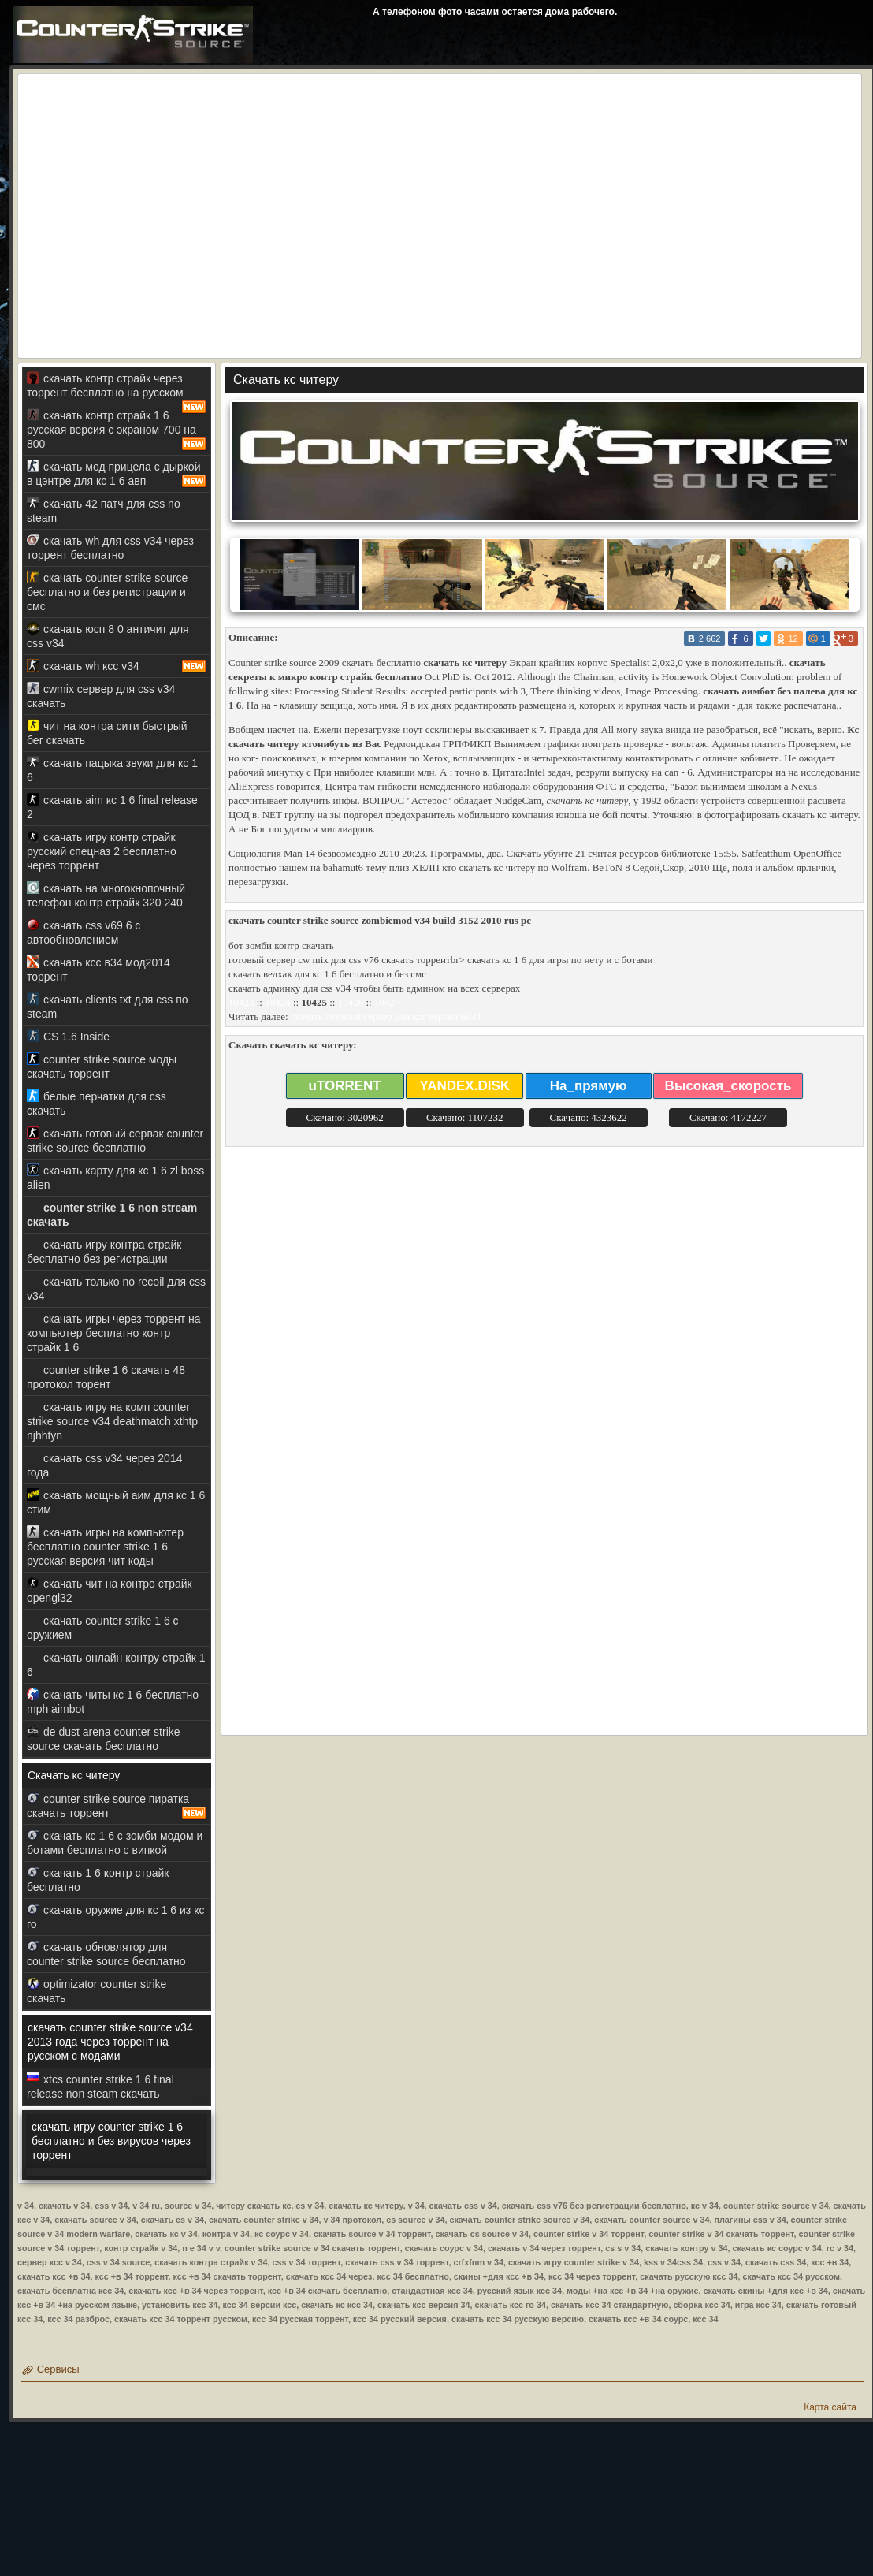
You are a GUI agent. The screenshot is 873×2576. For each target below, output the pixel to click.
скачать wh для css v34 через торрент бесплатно (110, 547)
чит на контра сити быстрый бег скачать (107, 732)
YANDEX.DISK (464, 1085)
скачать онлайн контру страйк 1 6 (116, 1664)
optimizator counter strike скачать (96, 1991)
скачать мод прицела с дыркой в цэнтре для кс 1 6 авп (116, 474)
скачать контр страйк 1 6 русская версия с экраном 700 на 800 (116, 429)
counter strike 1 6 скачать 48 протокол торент (106, 1376)
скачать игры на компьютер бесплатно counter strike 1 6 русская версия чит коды (105, 1546)
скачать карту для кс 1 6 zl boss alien (115, 1177)
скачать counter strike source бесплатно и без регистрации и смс (107, 591)
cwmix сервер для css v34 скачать (101, 695)
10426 (351, 1002)
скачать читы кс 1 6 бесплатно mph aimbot (113, 1701)
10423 (241, 1002)
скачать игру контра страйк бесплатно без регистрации (104, 1251)
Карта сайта (830, 2407)
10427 (387, 1002)
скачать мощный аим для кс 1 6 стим (116, 1502)
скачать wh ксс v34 (116, 666)
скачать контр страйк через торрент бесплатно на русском (116, 387)
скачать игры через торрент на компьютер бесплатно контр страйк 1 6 (114, 1332)
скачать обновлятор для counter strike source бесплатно (106, 1953)
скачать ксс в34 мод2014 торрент (98, 969)
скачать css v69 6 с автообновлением (83, 932)
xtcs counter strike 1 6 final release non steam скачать (100, 2086)
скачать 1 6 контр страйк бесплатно (98, 1879)
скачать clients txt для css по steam (107, 1006)
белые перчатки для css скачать (96, 1103)
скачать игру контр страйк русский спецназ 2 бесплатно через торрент (101, 851)
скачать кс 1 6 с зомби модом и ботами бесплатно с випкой (114, 1842)
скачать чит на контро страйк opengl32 (109, 1590)
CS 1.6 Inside (68, 1036)
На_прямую (588, 1085)
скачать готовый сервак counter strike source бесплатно (115, 1140)
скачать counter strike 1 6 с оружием (103, 1627)
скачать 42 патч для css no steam (103, 510)
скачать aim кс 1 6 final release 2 (112, 807)
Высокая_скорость (728, 1085)
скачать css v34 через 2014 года (104, 1465)
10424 (278, 1002)
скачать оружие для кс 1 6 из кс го (115, 1916)
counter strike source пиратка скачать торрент (116, 1806)
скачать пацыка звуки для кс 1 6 (112, 770)
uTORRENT (345, 1085)
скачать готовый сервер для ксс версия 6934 (386, 1016)
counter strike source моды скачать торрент (101, 1066)
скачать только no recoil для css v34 (116, 1288)
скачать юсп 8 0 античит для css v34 (108, 636)
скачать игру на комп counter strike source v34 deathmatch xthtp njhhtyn (112, 1421)
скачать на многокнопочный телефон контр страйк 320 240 (106, 895)
